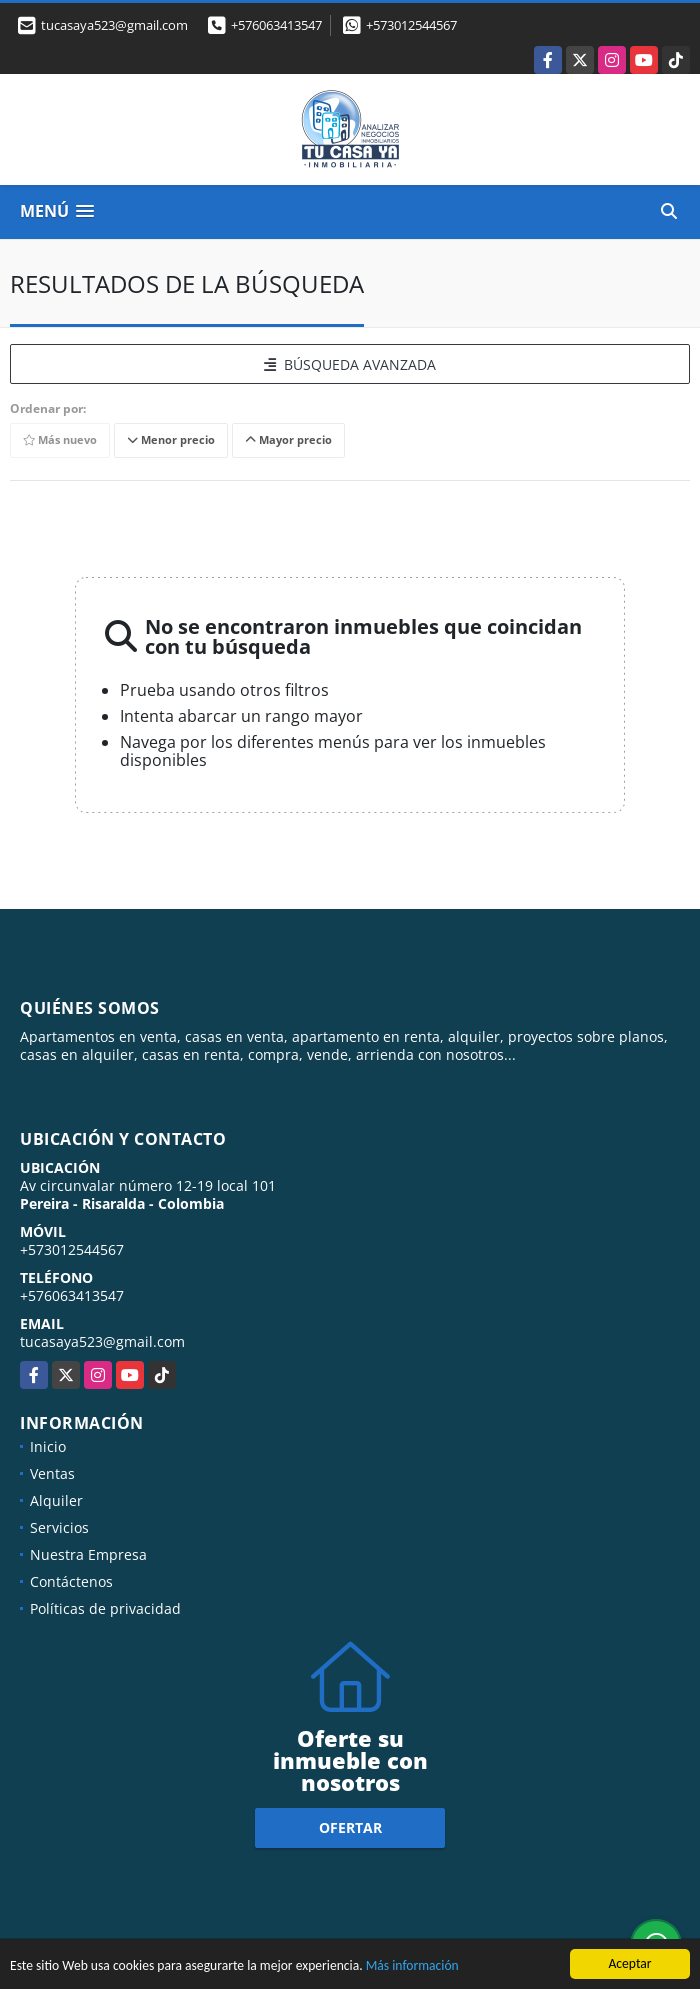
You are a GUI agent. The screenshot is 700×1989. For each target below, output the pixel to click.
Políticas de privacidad (105, 1608)
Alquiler (56, 1500)
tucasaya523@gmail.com (102, 1341)
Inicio (48, 1446)
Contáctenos (71, 1581)
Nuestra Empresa (88, 1554)
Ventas (52, 1473)
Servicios (59, 1527)
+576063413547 (276, 25)
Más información (412, 1967)
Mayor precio (288, 440)
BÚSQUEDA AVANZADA (350, 364)
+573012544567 (411, 25)
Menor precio (171, 440)
